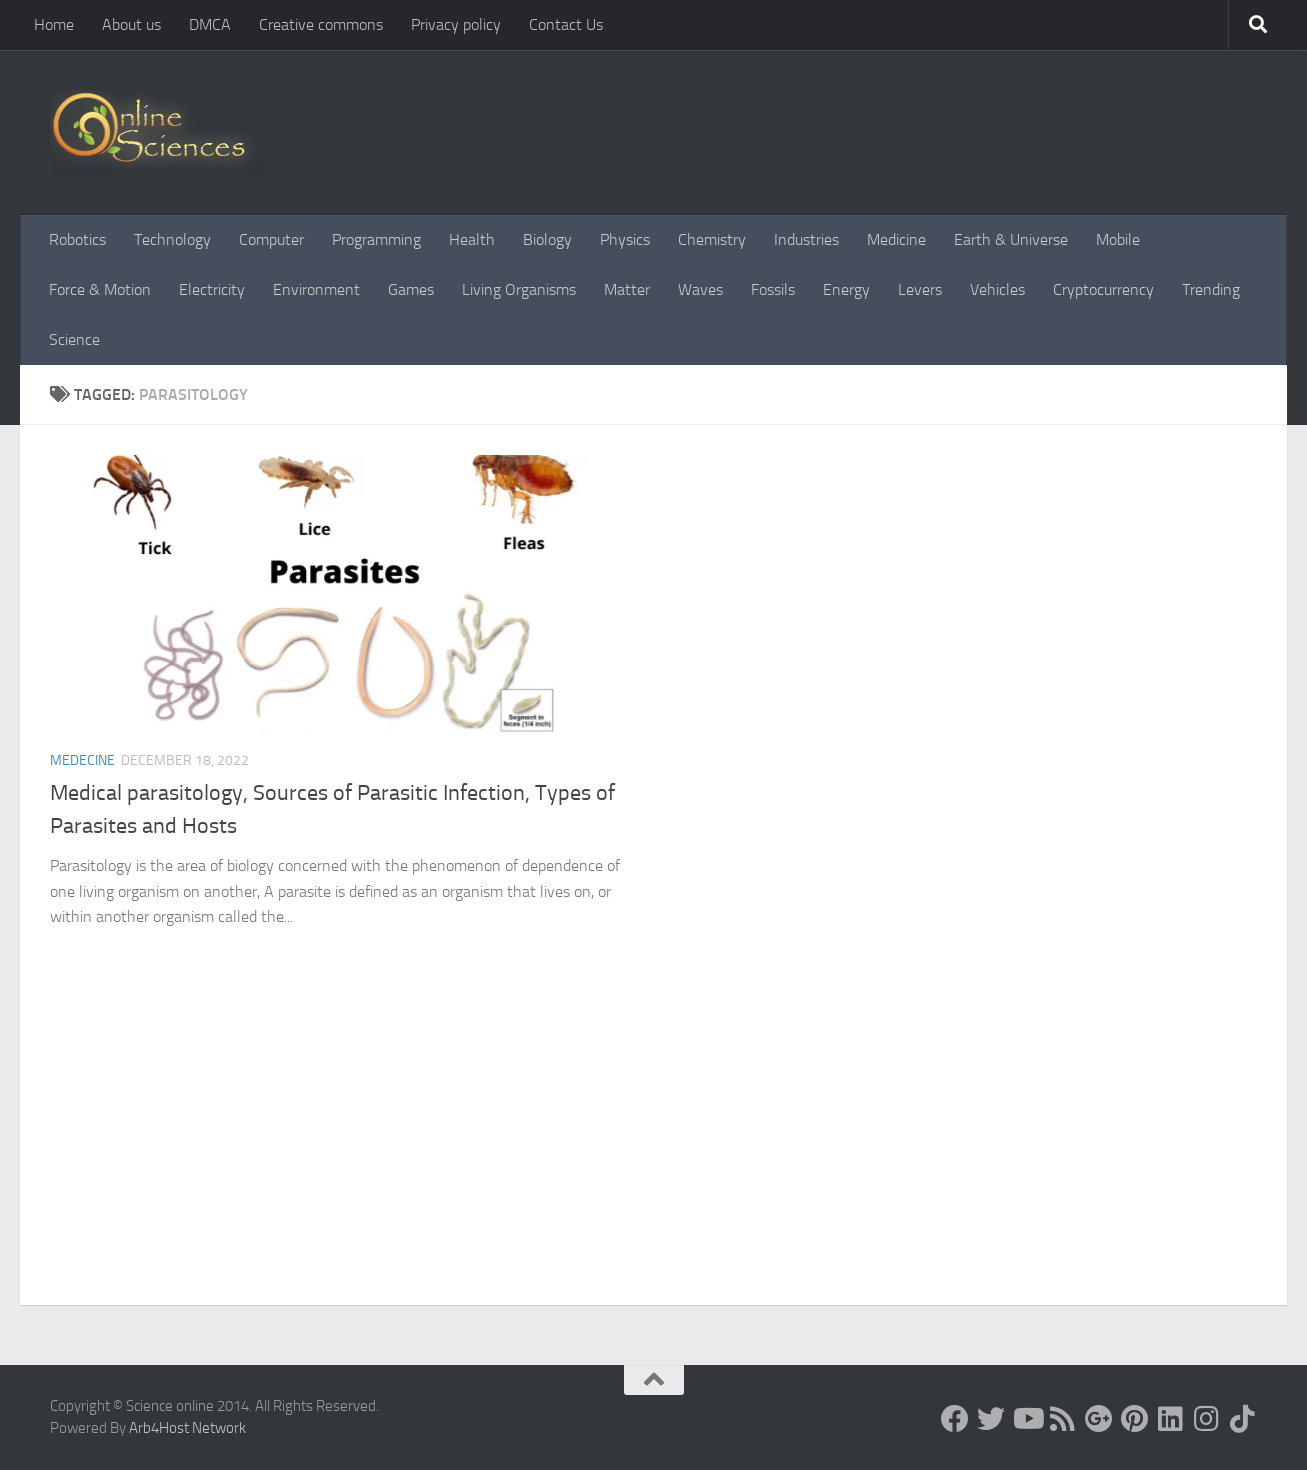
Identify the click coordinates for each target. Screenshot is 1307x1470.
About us (131, 24)
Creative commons (321, 24)
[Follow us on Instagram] (1207, 1419)
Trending (1211, 289)
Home (54, 24)
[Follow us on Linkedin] (1171, 1419)
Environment (316, 289)
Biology (547, 239)
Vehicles (997, 289)
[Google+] (1099, 1419)
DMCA (210, 24)
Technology (172, 239)
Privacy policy (456, 24)
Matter (627, 289)
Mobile (1118, 239)
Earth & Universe (1011, 239)
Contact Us (566, 24)
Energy (846, 289)
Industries (806, 239)
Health (472, 239)
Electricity (212, 289)
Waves (700, 289)
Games (411, 289)
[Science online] (955, 1419)
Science (74, 339)
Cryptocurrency (1103, 289)
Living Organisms (519, 289)
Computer (271, 239)
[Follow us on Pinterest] (1135, 1419)
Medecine (82, 760)
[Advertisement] (654, 1155)
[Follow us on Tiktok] (1243, 1419)
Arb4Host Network (187, 1428)
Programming (376, 239)
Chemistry (712, 239)
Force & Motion (100, 289)
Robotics (77, 239)
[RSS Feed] (1063, 1419)
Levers (920, 289)
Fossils (773, 289)
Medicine (896, 239)
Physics (625, 239)
